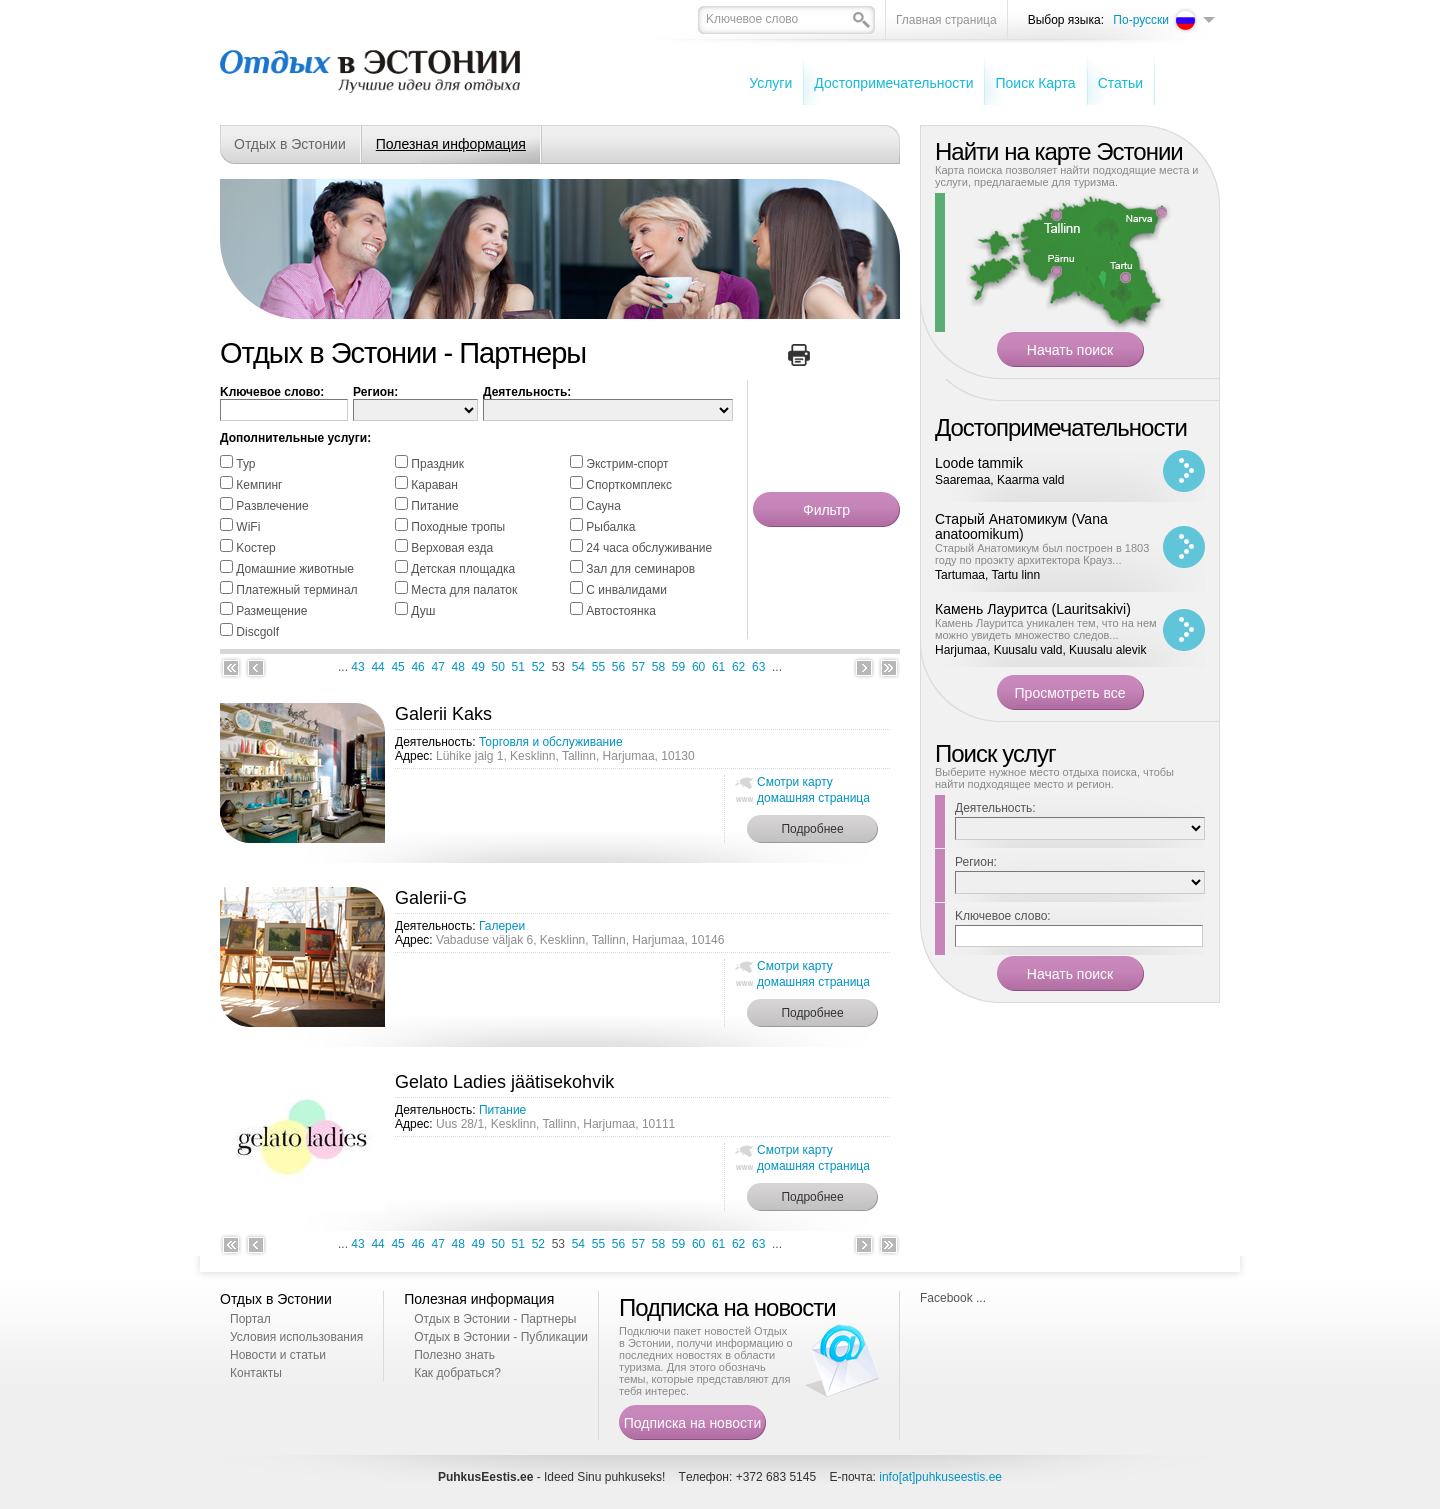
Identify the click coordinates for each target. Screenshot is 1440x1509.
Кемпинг (259, 485)
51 (518, 667)
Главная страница (946, 20)
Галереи (502, 926)
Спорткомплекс (629, 485)
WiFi (248, 527)
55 (598, 667)
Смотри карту (795, 782)
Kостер (255, 548)
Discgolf (257, 632)
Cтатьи (1120, 83)
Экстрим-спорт (627, 464)
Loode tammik (979, 463)
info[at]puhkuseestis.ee (940, 1477)
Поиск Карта (1035, 83)
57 (638, 667)
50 (498, 667)
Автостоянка (621, 611)
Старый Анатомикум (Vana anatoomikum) (1021, 526)
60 (698, 667)
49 (478, 667)
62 (738, 667)
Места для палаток (464, 590)
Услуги (770, 83)
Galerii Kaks (443, 714)
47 (437, 667)
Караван (434, 485)
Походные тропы (458, 527)
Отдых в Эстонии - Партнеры (495, 1319)
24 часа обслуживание (649, 548)
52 (538, 667)
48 (458, 667)
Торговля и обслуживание (551, 742)
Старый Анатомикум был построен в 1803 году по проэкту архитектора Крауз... (1042, 554)
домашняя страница (813, 798)
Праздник (437, 464)
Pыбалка (610, 527)
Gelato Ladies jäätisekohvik (504, 1082)
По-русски (1141, 20)
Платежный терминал (296, 590)
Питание (434, 506)
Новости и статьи (278, 1355)
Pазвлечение (272, 506)
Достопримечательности (893, 83)
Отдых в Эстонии (290, 144)
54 (578, 667)
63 (758, 667)
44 (377, 667)
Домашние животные (295, 569)
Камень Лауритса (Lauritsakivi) (1033, 609)
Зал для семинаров (640, 569)
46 (417, 667)
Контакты (256, 1373)
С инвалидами (626, 590)
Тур (245, 464)
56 (618, 667)
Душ (423, 611)
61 (718, 667)
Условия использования (296, 1337)
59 (678, 667)
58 (658, 667)
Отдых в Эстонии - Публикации (501, 1337)
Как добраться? (457, 1373)
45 (397, 667)
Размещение (271, 611)
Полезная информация (451, 144)
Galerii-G (431, 898)
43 (357, 667)
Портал (250, 1319)
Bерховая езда (452, 548)
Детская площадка (463, 569)
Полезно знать (454, 1355)
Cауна (603, 506)
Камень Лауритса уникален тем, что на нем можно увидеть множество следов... (1046, 629)
